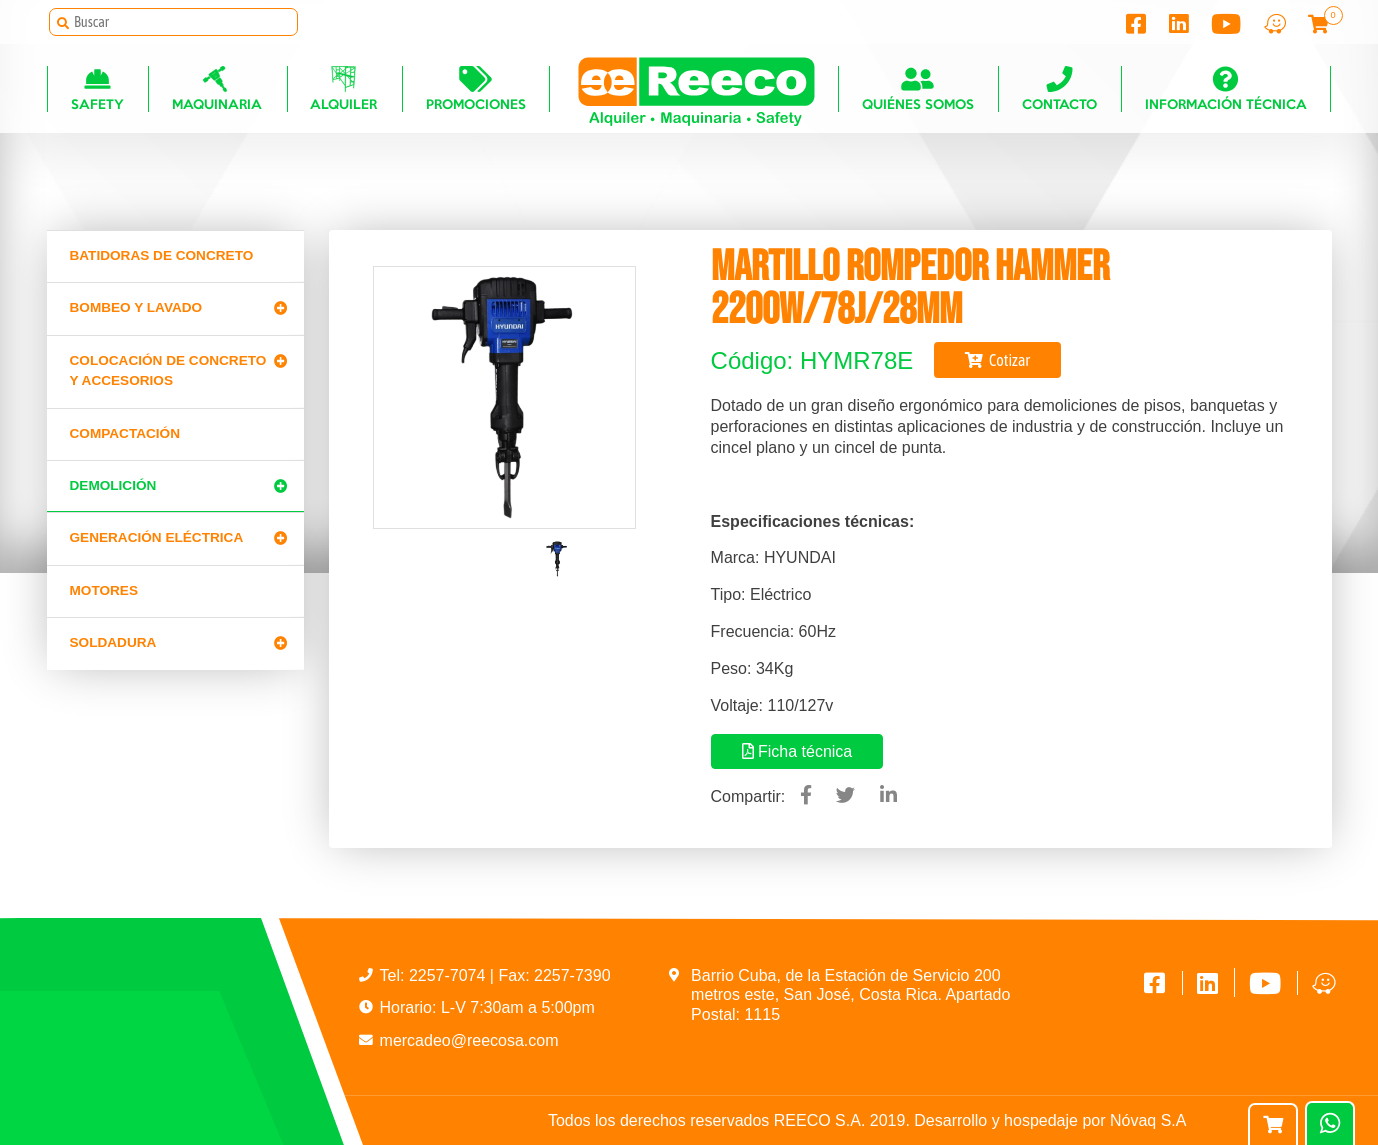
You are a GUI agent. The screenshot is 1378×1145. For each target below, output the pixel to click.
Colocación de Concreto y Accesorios (168, 370)
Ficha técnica (797, 751)
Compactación (125, 433)
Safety (97, 91)
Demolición (113, 485)
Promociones (475, 91)
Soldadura (113, 642)
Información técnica (1226, 91)
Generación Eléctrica (157, 537)
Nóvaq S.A (1148, 1120)
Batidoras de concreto (162, 255)
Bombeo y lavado (136, 307)
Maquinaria (217, 91)
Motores (104, 590)
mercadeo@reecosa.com (469, 1040)
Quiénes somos (918, 91)
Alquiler (343, 91)
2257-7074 (449, 975)
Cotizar (997, 360)
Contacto (1059, 91)
